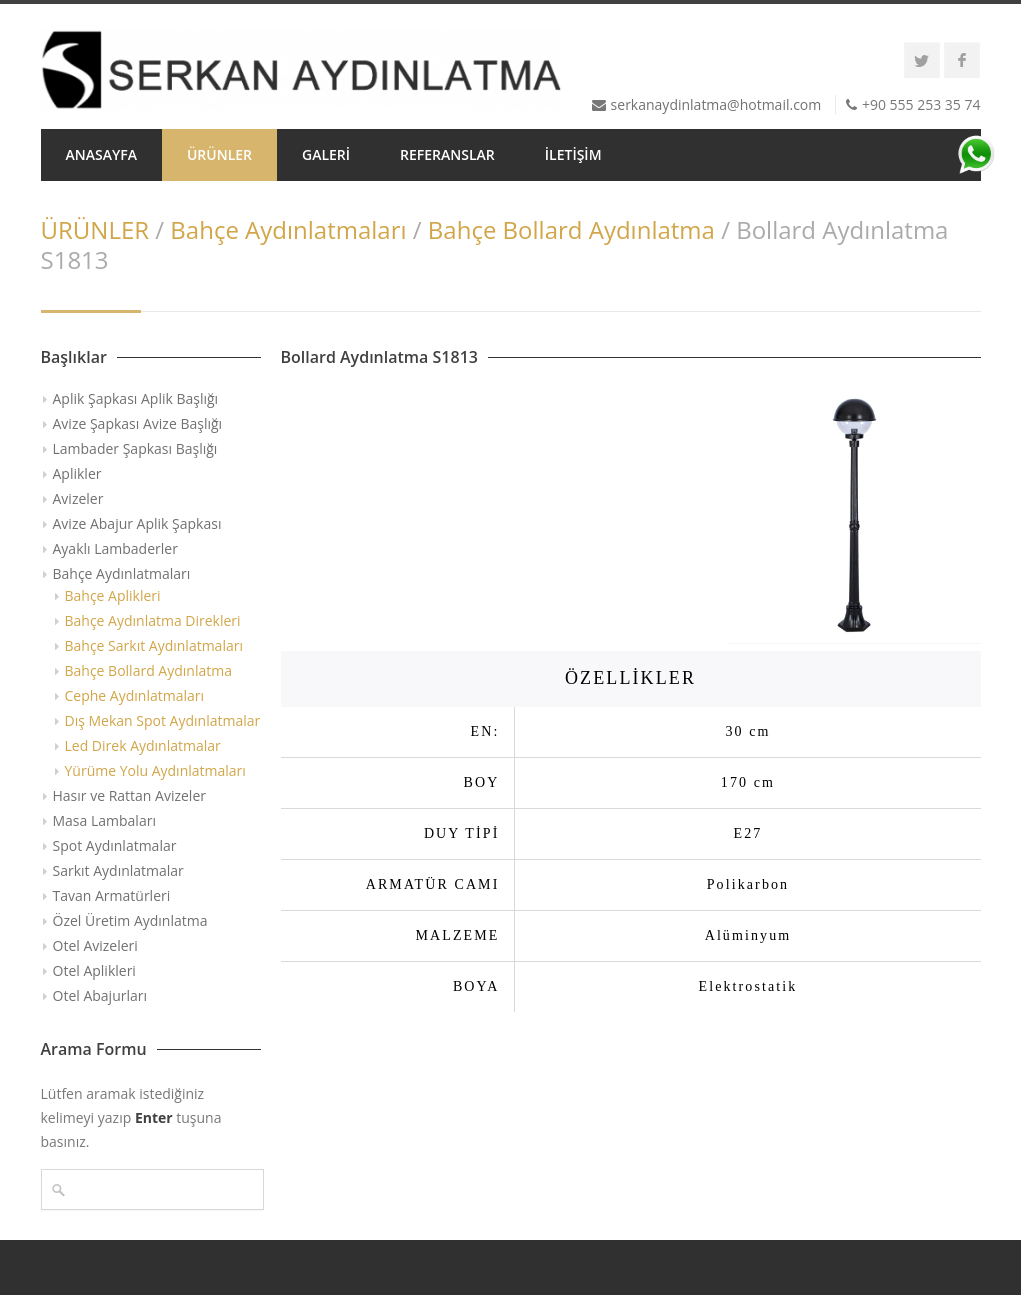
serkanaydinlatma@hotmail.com (716, 104)
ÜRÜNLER (219, 154)
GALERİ (326, 154)
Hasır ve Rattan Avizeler (129, 795)
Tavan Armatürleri (112, 895)
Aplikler (77, 473)
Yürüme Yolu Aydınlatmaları (155, 770)
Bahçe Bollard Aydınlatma (571, 229)
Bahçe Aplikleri (113, 595)
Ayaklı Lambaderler (115, 548)
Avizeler (78, 498)
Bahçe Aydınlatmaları (288, 229)
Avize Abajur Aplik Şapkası (137, 523)
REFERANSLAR (447, 154)
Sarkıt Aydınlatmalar (118, 870)
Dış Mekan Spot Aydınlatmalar (163, 720)
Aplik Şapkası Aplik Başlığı (136, 398)
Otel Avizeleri (95, 945)
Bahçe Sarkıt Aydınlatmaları (154, 645)
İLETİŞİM (573, 154)
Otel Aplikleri (94, 970)
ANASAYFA (101, 154)
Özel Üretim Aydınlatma (130, 920)
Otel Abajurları (100, 995)
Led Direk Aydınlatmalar (143, 745)
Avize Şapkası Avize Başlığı (138, 423)
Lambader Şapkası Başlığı (135, 448)
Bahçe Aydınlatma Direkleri (153, 620)
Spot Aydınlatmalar (115, 845)
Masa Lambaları (104, 820)
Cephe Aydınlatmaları (135, 695)
